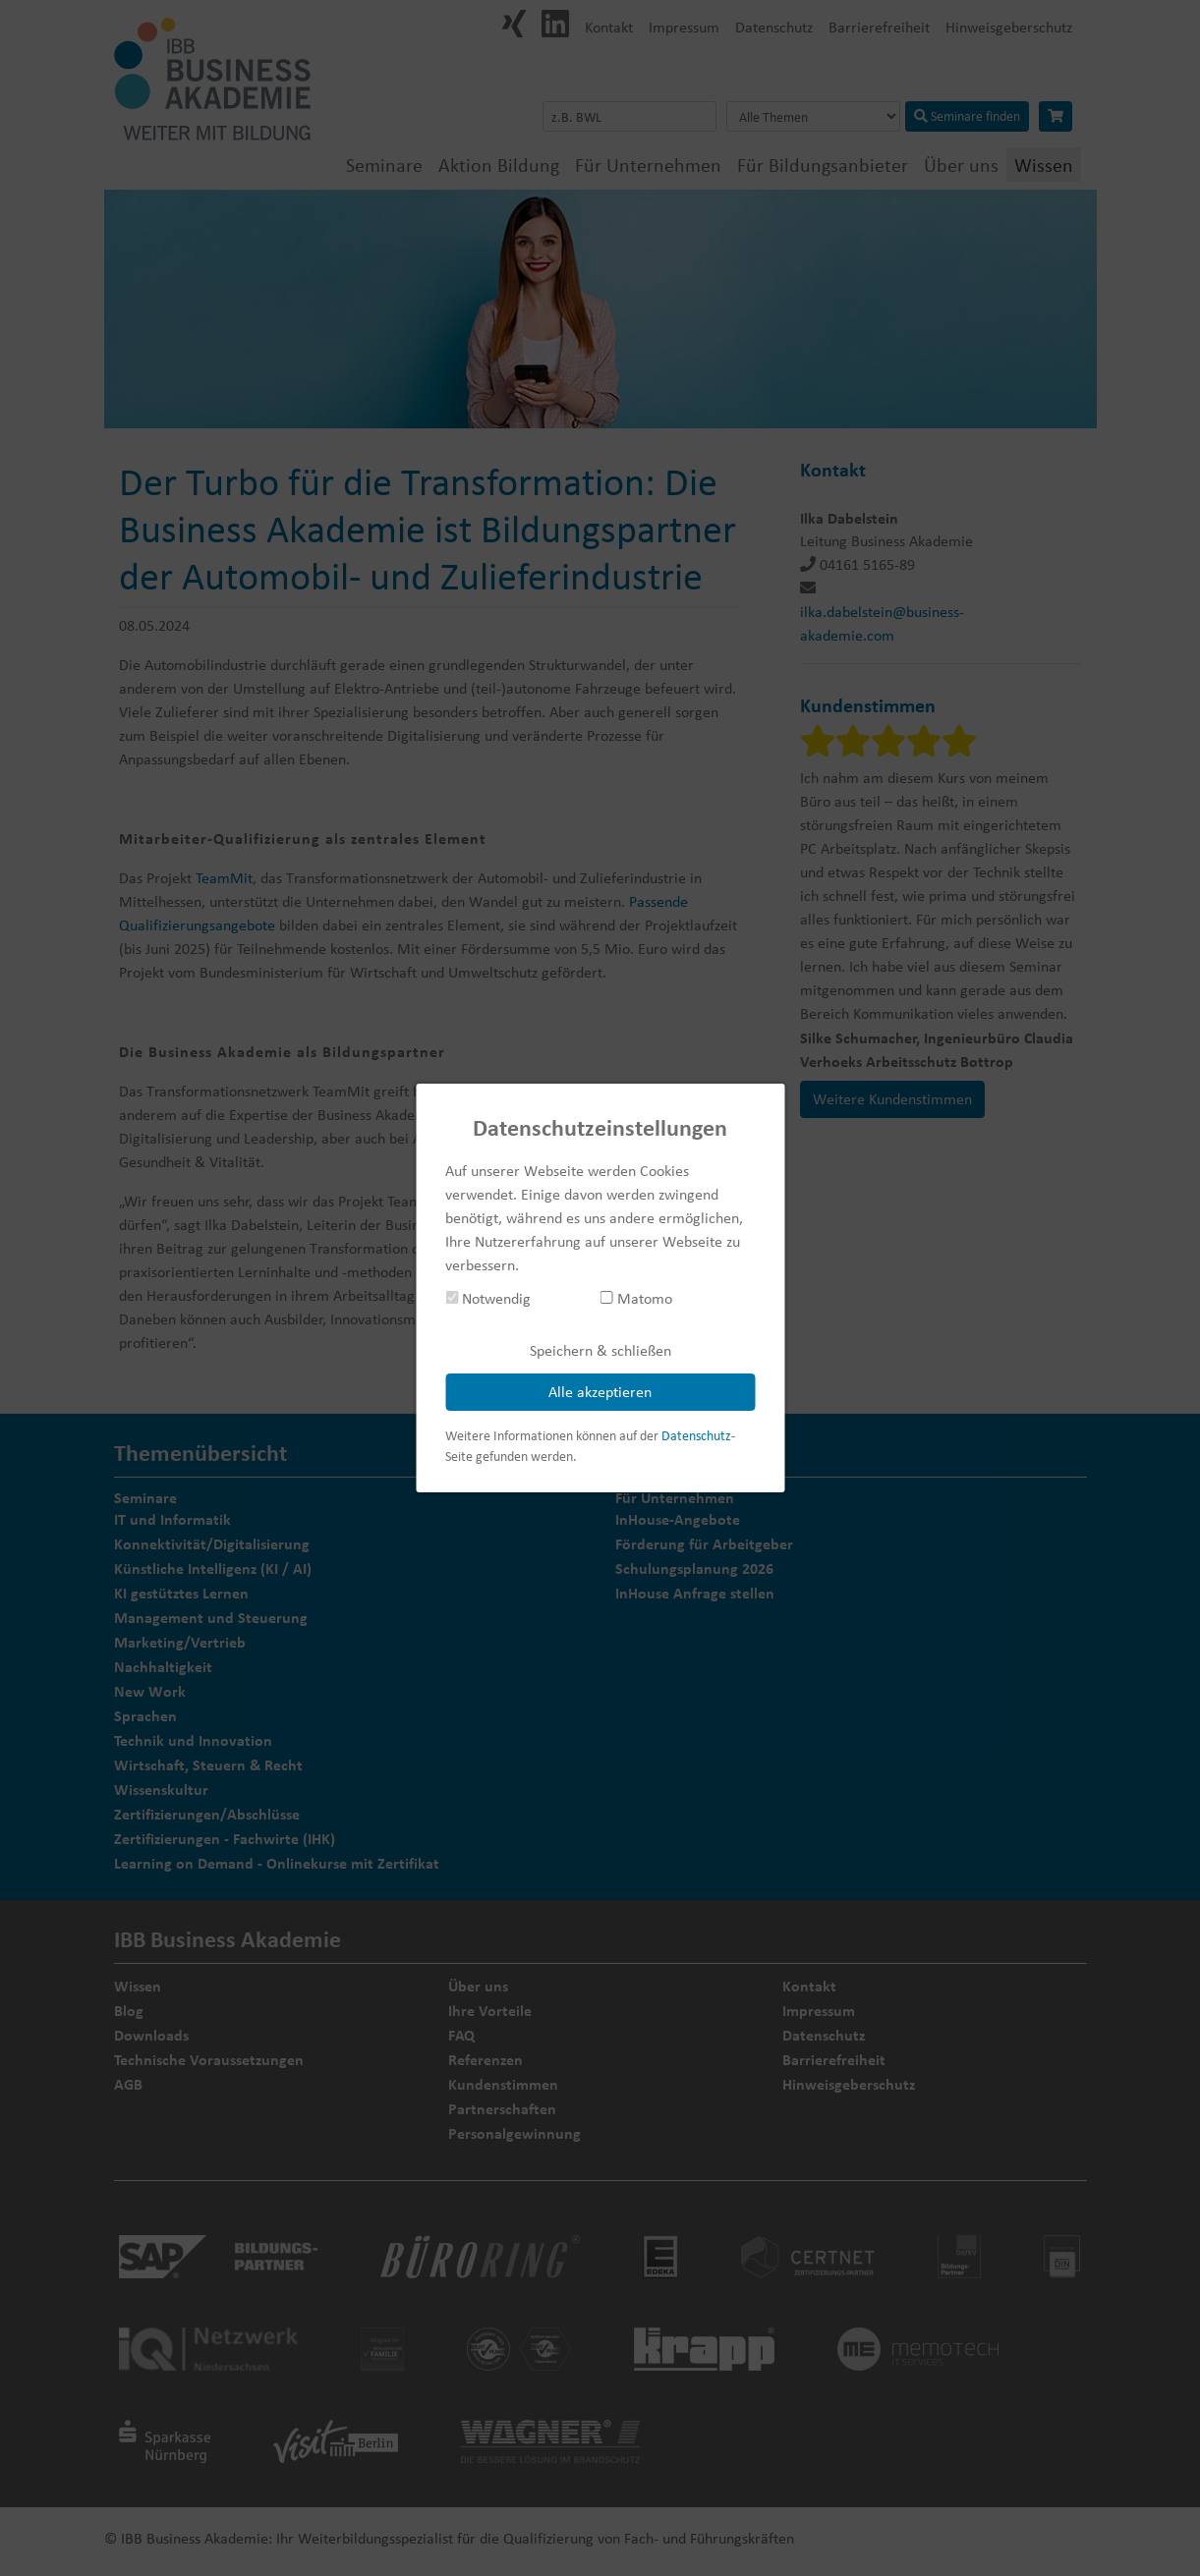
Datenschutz (696, 1435)
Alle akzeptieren (600, 1391)
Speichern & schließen (600, 1350)
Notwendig (488, 1298)
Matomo (636, 1298)
